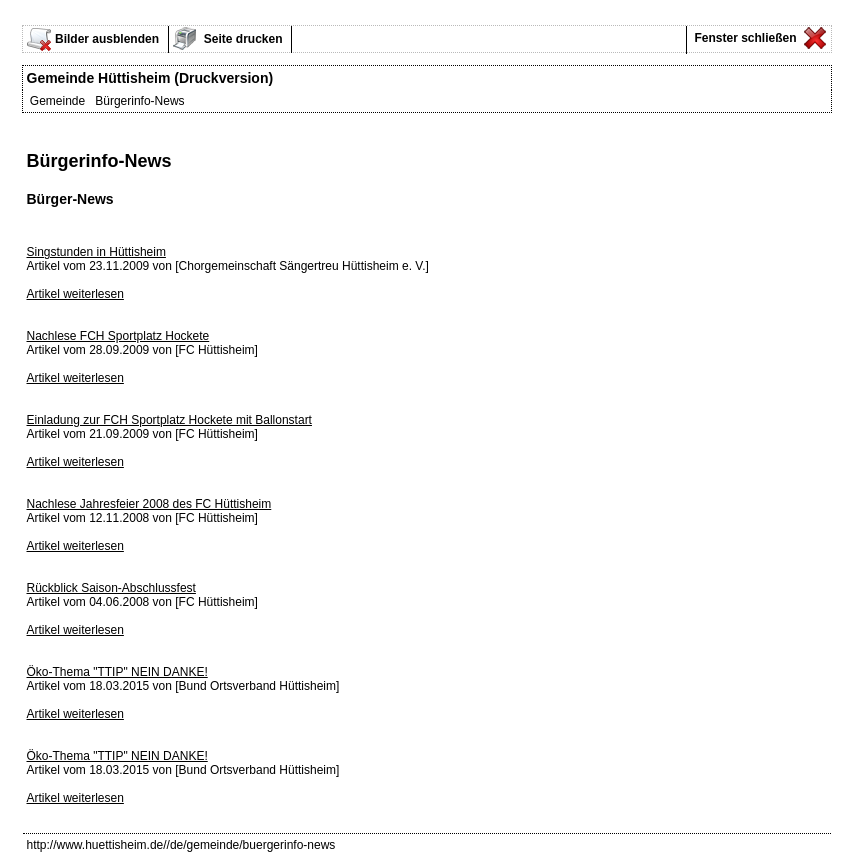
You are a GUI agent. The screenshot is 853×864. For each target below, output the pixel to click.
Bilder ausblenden (107, 39)
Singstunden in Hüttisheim (96, 252)
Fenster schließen (743, 38)
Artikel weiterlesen (75, 294)
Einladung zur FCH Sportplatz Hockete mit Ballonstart (169, 420)
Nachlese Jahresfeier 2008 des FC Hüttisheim (149, 504)
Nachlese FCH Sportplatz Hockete (118, 336)
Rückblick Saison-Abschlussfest (111, 588)
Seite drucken (242, 39)
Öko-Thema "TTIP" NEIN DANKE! (117, 672)
